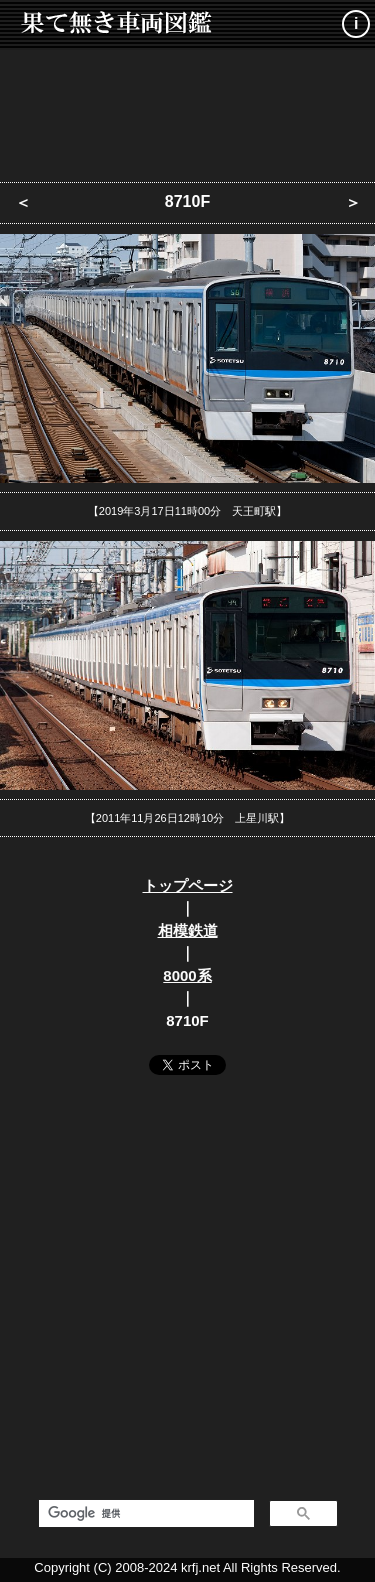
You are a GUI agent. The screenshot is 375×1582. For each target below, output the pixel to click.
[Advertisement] (188, 110)
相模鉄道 (188, 930)
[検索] (144, 1514)
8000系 (187, 975)
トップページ (188, 885)
